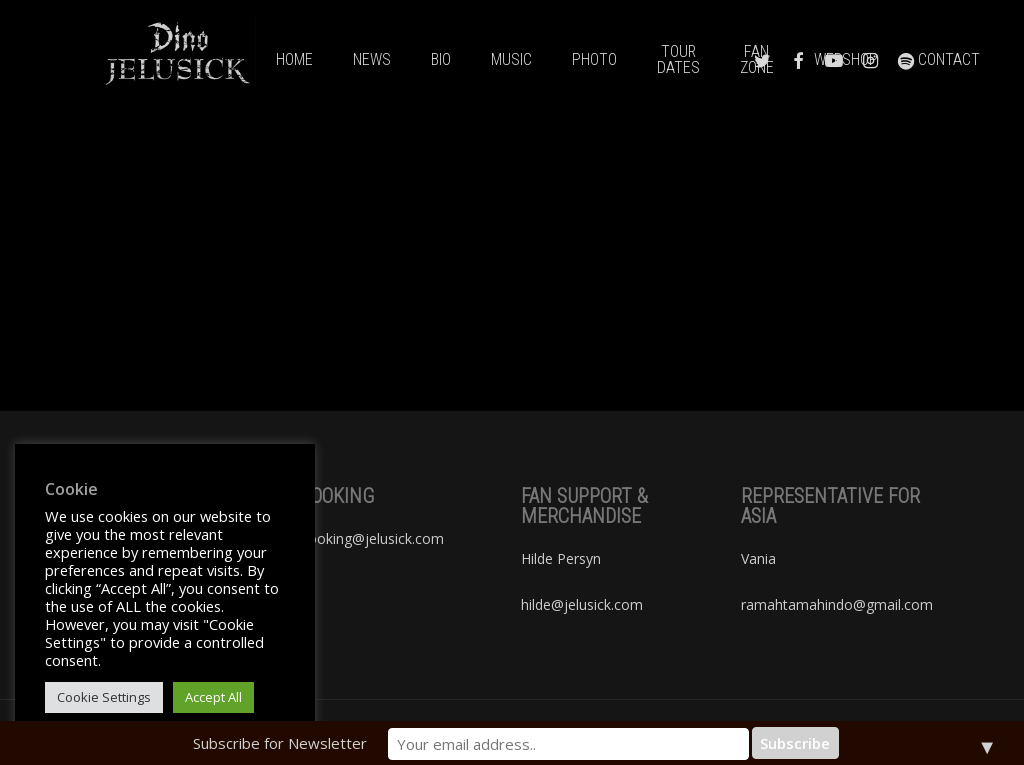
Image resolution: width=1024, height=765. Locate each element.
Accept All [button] (213, 697)
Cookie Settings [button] (104, 697)
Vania (758, 558)
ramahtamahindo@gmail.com (837, 604)
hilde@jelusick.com (582, 604)
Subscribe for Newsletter (340, 743)
